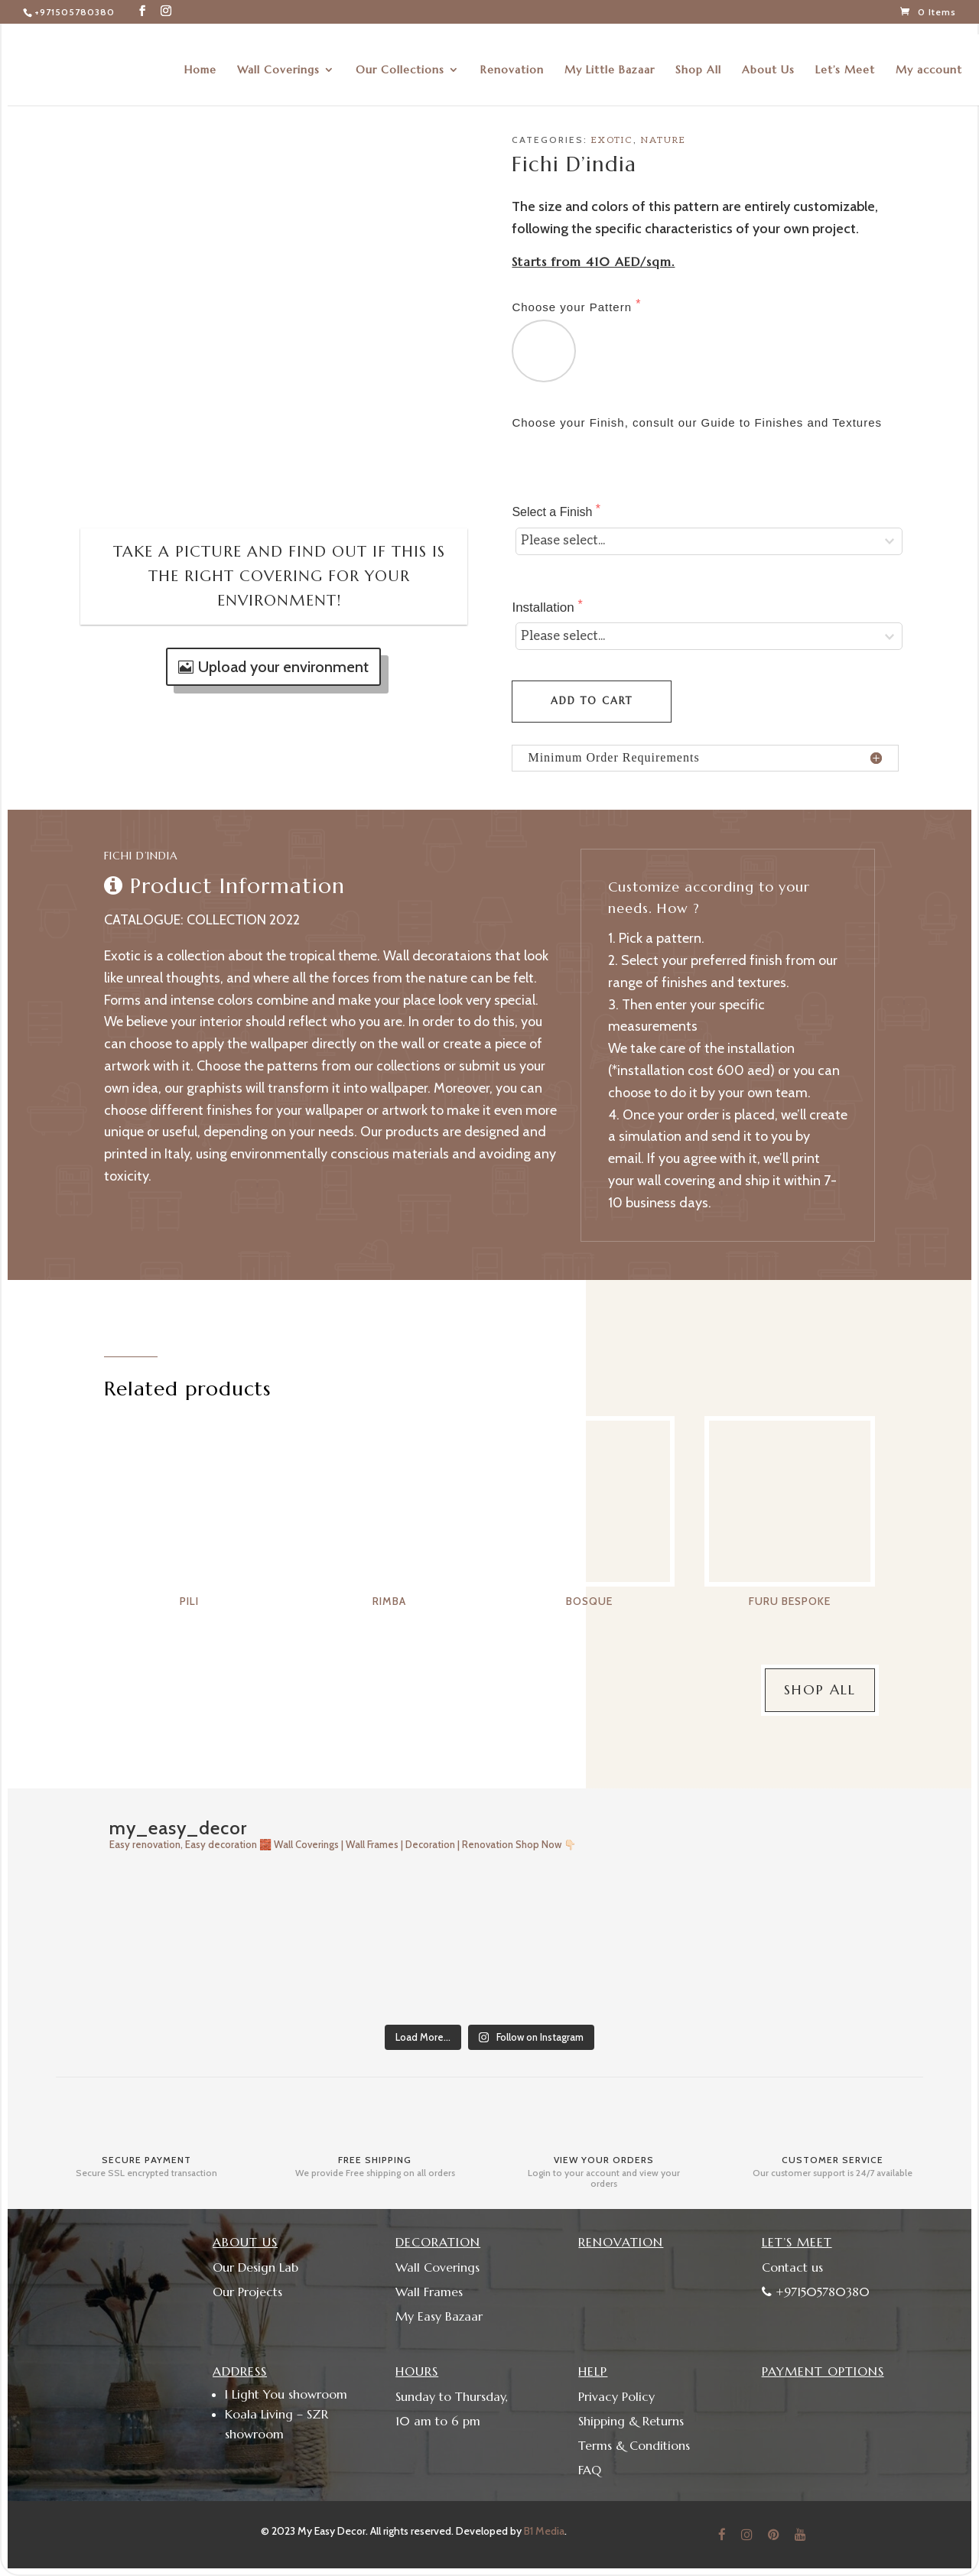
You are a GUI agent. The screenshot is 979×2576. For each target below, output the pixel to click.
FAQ (589, 2469)
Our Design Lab (255, 2267)
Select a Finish (553, 511)
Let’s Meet (845, 60)
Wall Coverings (278, 60)
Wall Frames (429, 2291)
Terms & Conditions (634, 2445)
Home (200, 60)
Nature (663, 140)
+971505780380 (74, 12)
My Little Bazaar (609, 60)
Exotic (612, 140)
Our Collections (400, 60)
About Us (768, 60)
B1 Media (544, 2531)
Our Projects (247, 2291)
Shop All (698, 60)
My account (929, 60)
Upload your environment (283, 667)
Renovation (512, 60)
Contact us (792, 2267)
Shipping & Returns (631, 2420)
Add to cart (592, 700)
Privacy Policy (616, 2396)
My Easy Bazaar (439, 2316)
